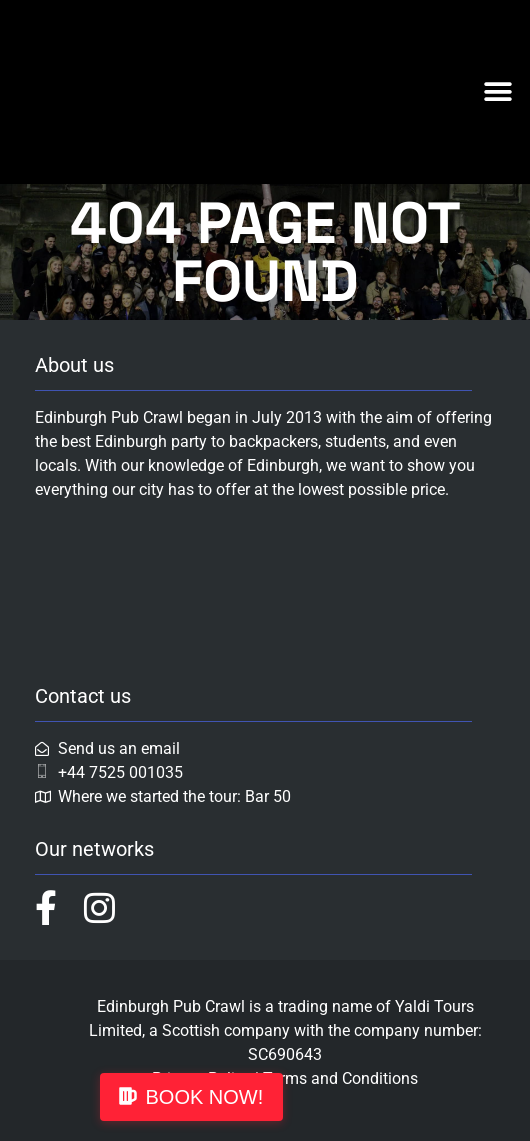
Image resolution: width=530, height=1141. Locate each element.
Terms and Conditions (340, 1078)
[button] (497, 91)
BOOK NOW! (205, 1097)
